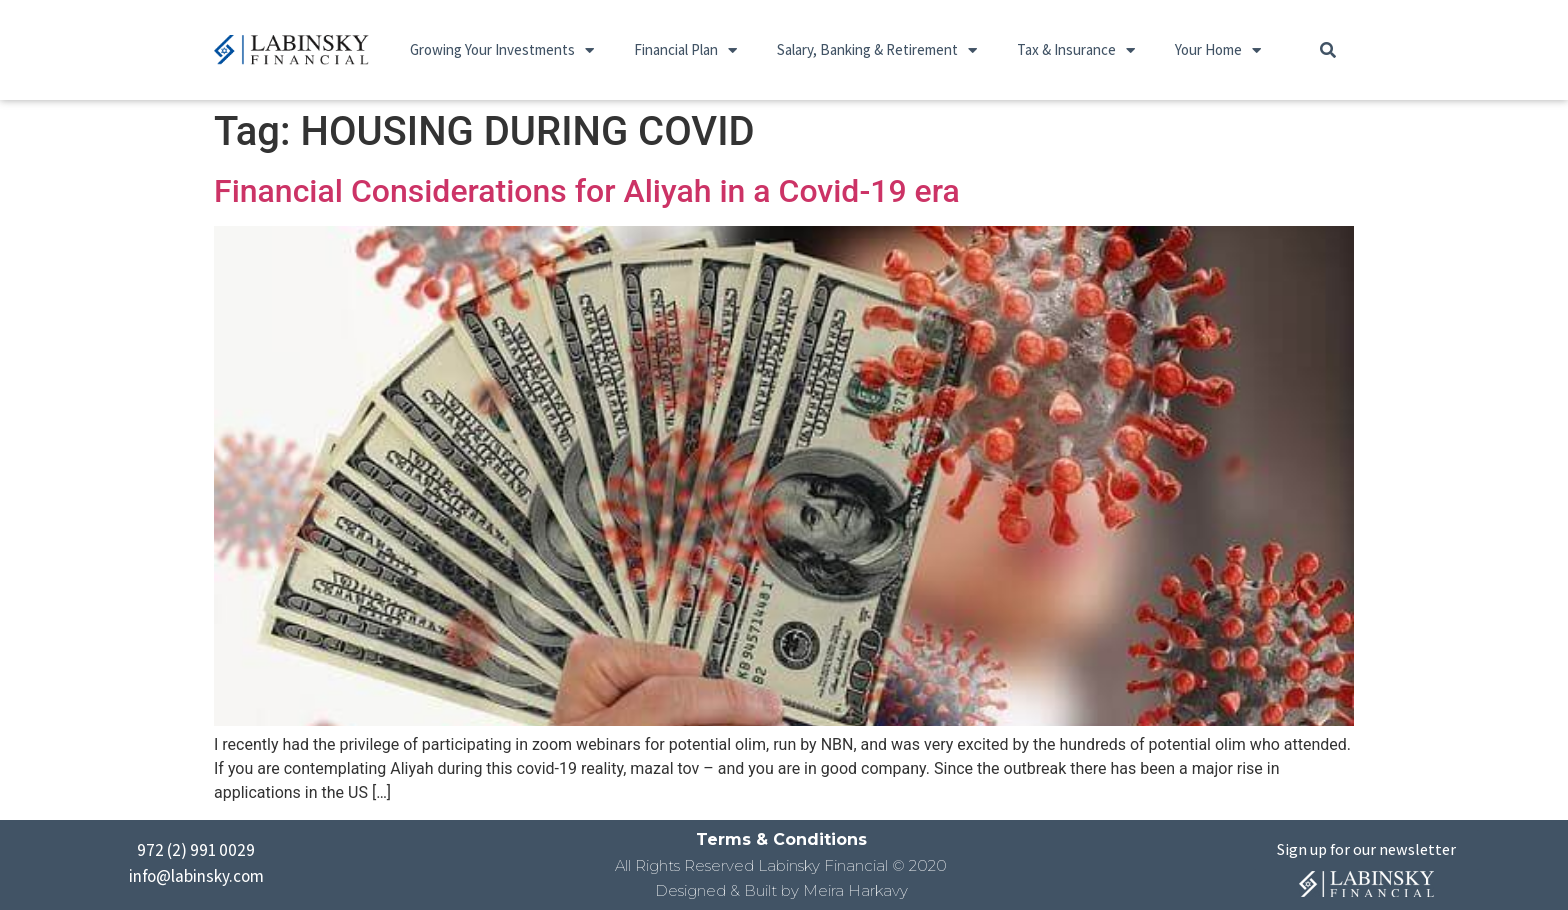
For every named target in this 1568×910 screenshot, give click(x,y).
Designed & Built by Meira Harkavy (781, 890)
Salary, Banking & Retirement (877, 50)
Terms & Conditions (781, 839)
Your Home (1218, 50)
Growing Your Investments (502, 50)
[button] (1328, 50)
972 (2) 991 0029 (196, 850)
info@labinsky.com (196, 876)
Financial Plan (685, 50)
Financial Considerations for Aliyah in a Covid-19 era (587, 191)
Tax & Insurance (1076, 50)
